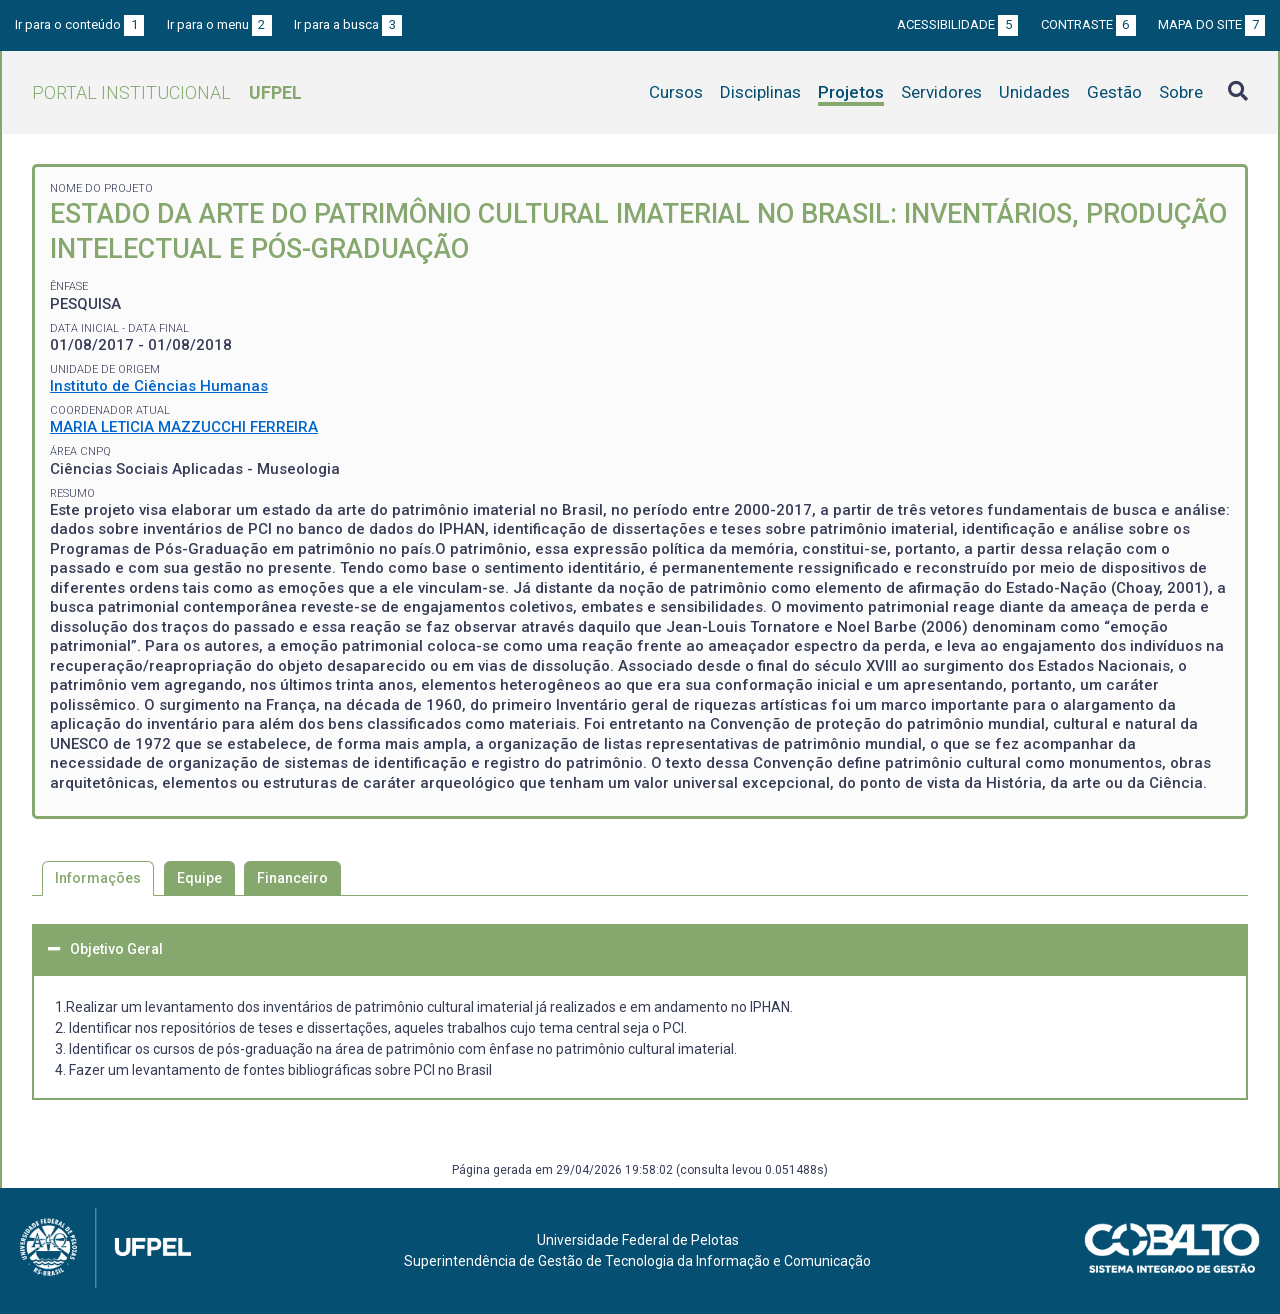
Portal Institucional (167, 92)
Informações (98, 878)
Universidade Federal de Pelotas (638, 1240)
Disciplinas (760, 92)
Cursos (676, 92)
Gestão (1114, 92)
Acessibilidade (957, 24)
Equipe (199, 878)
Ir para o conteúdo (79, 24)
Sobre (1181, 92)
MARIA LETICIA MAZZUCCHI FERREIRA (184, 427)
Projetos (851, 92)
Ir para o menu (219, 24)
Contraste (1088, 24)
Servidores (941, 92)
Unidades (1034, 92)
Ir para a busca (348, 24)
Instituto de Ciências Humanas (159, 386)
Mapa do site (1211, 24)
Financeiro (292, 878)
